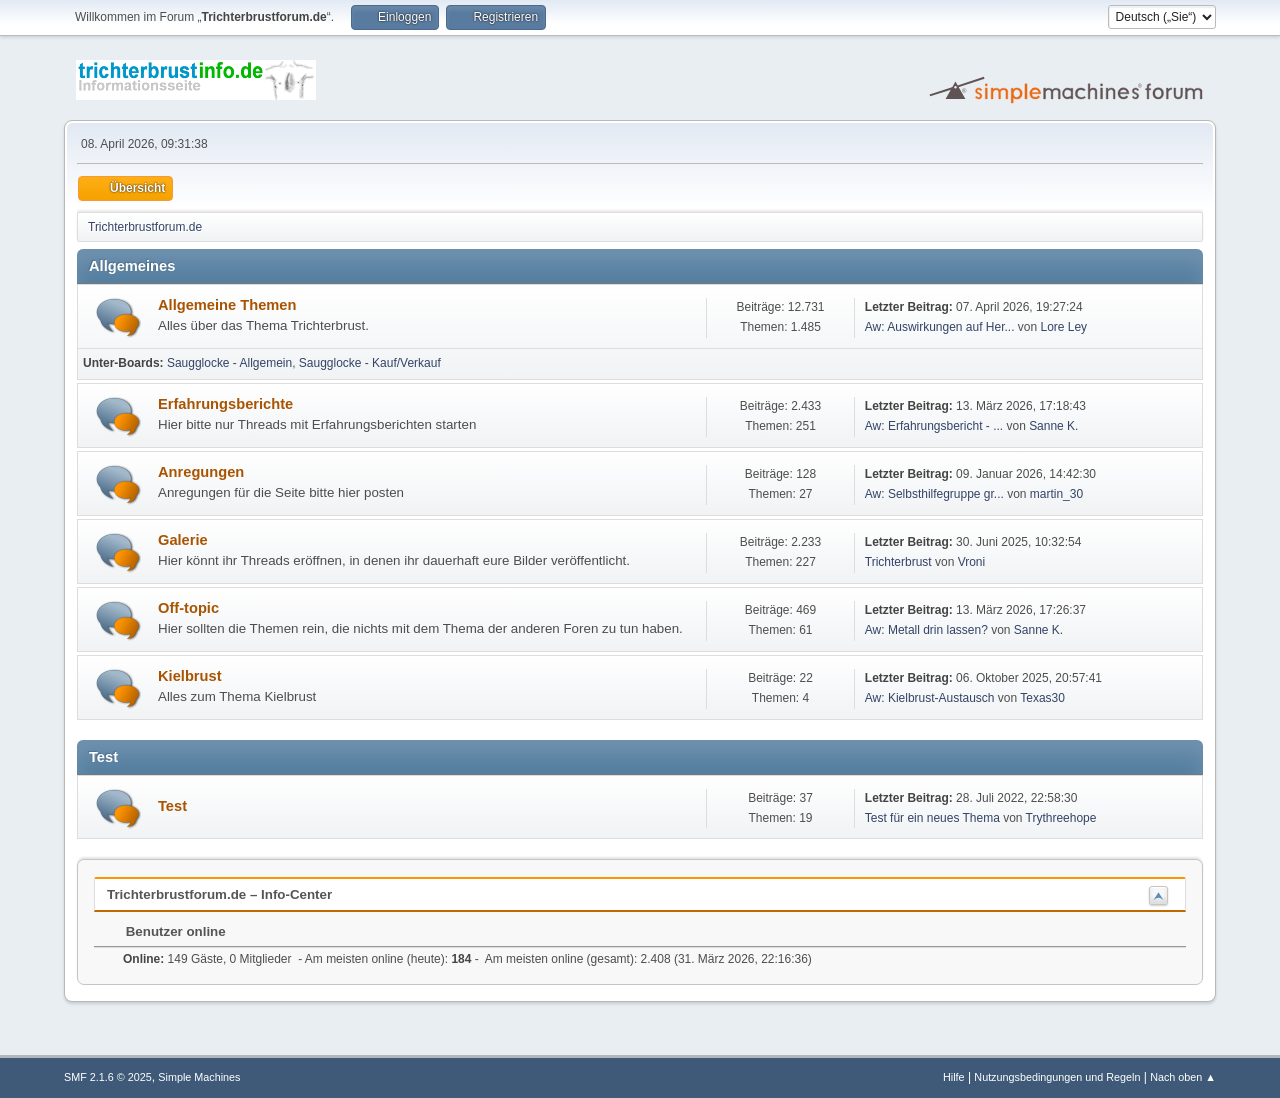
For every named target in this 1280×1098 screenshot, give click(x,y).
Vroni (972, 562)
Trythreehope (1061, 818)
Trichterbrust (898, 562)
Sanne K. (1053, 426)
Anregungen (201, 472)
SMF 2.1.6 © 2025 (108, 1077)
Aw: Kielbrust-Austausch (930, 698)
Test (172, 806)
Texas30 (1042, 698)
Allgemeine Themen (227, 305)
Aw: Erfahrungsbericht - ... (934, 426)
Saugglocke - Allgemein (229, 363)
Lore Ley (1063, 327)
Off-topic (188, 608)
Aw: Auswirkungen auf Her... (940, 327)
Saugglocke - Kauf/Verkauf (370, 363)
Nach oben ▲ (1183, 1077)
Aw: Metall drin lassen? (926, 630)
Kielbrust (190, 676)
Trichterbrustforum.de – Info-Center (219, 894)
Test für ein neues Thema (932, 818)
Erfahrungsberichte (225, 404)
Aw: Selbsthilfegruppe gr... (934, 494)
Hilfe (954, 1077)
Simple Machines (199, 1077)
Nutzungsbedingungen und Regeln (1057, 1077)
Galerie (183, 540)
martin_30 (1056, 494)
